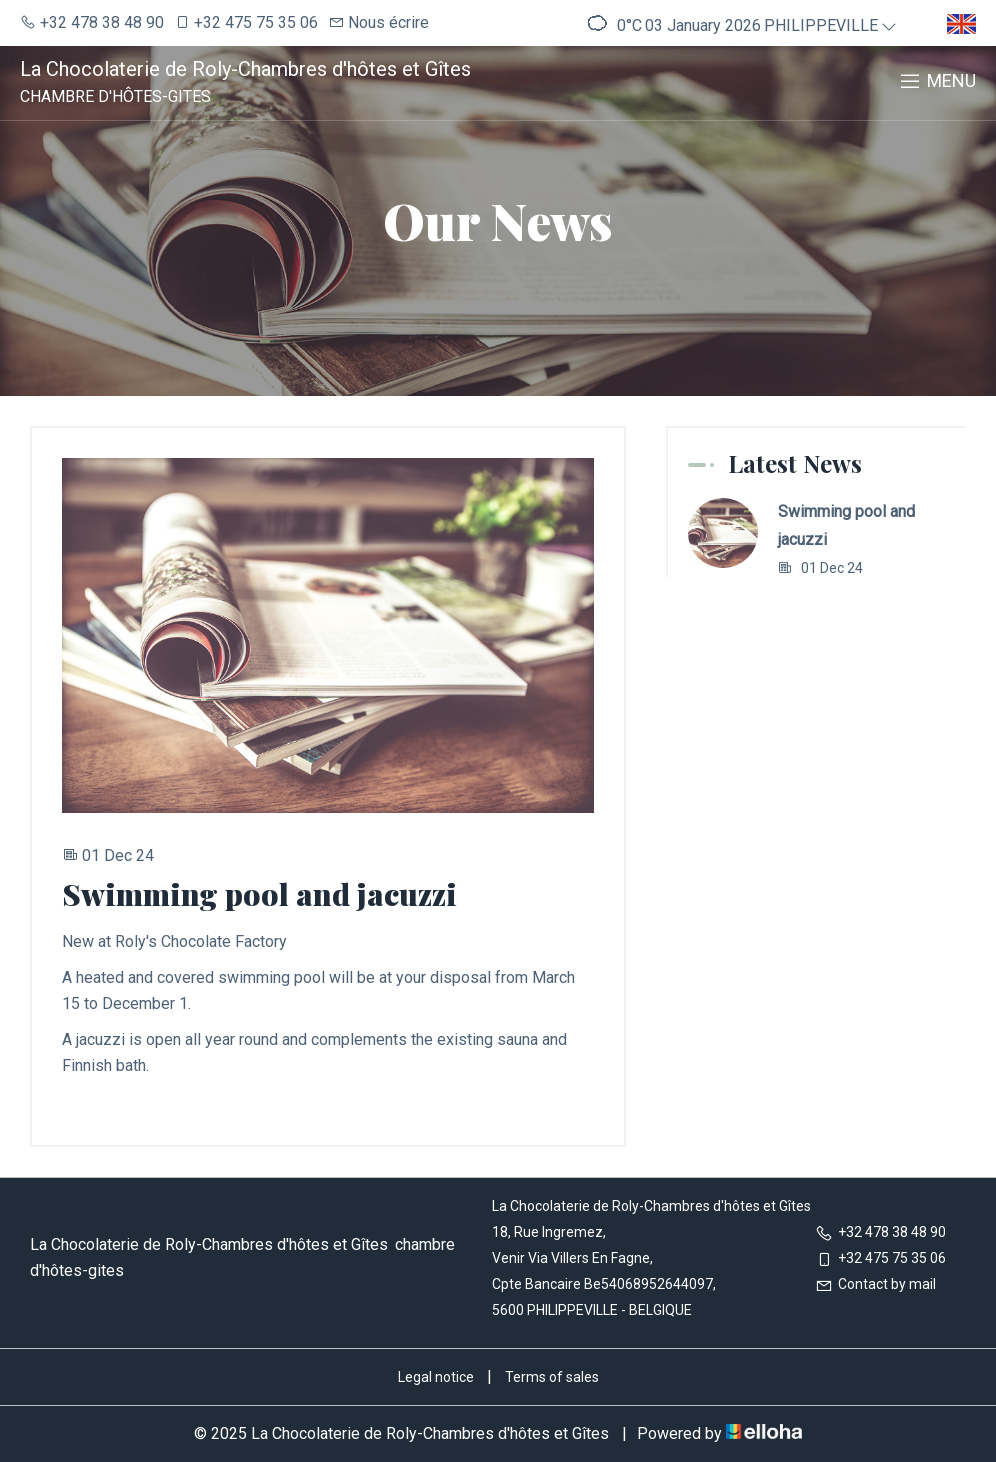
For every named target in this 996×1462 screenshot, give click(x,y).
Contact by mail (875, 1284)
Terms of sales (552, 1377)
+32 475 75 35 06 (880, 1258)
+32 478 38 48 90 (880, 1232)
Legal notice (436, 1377)
